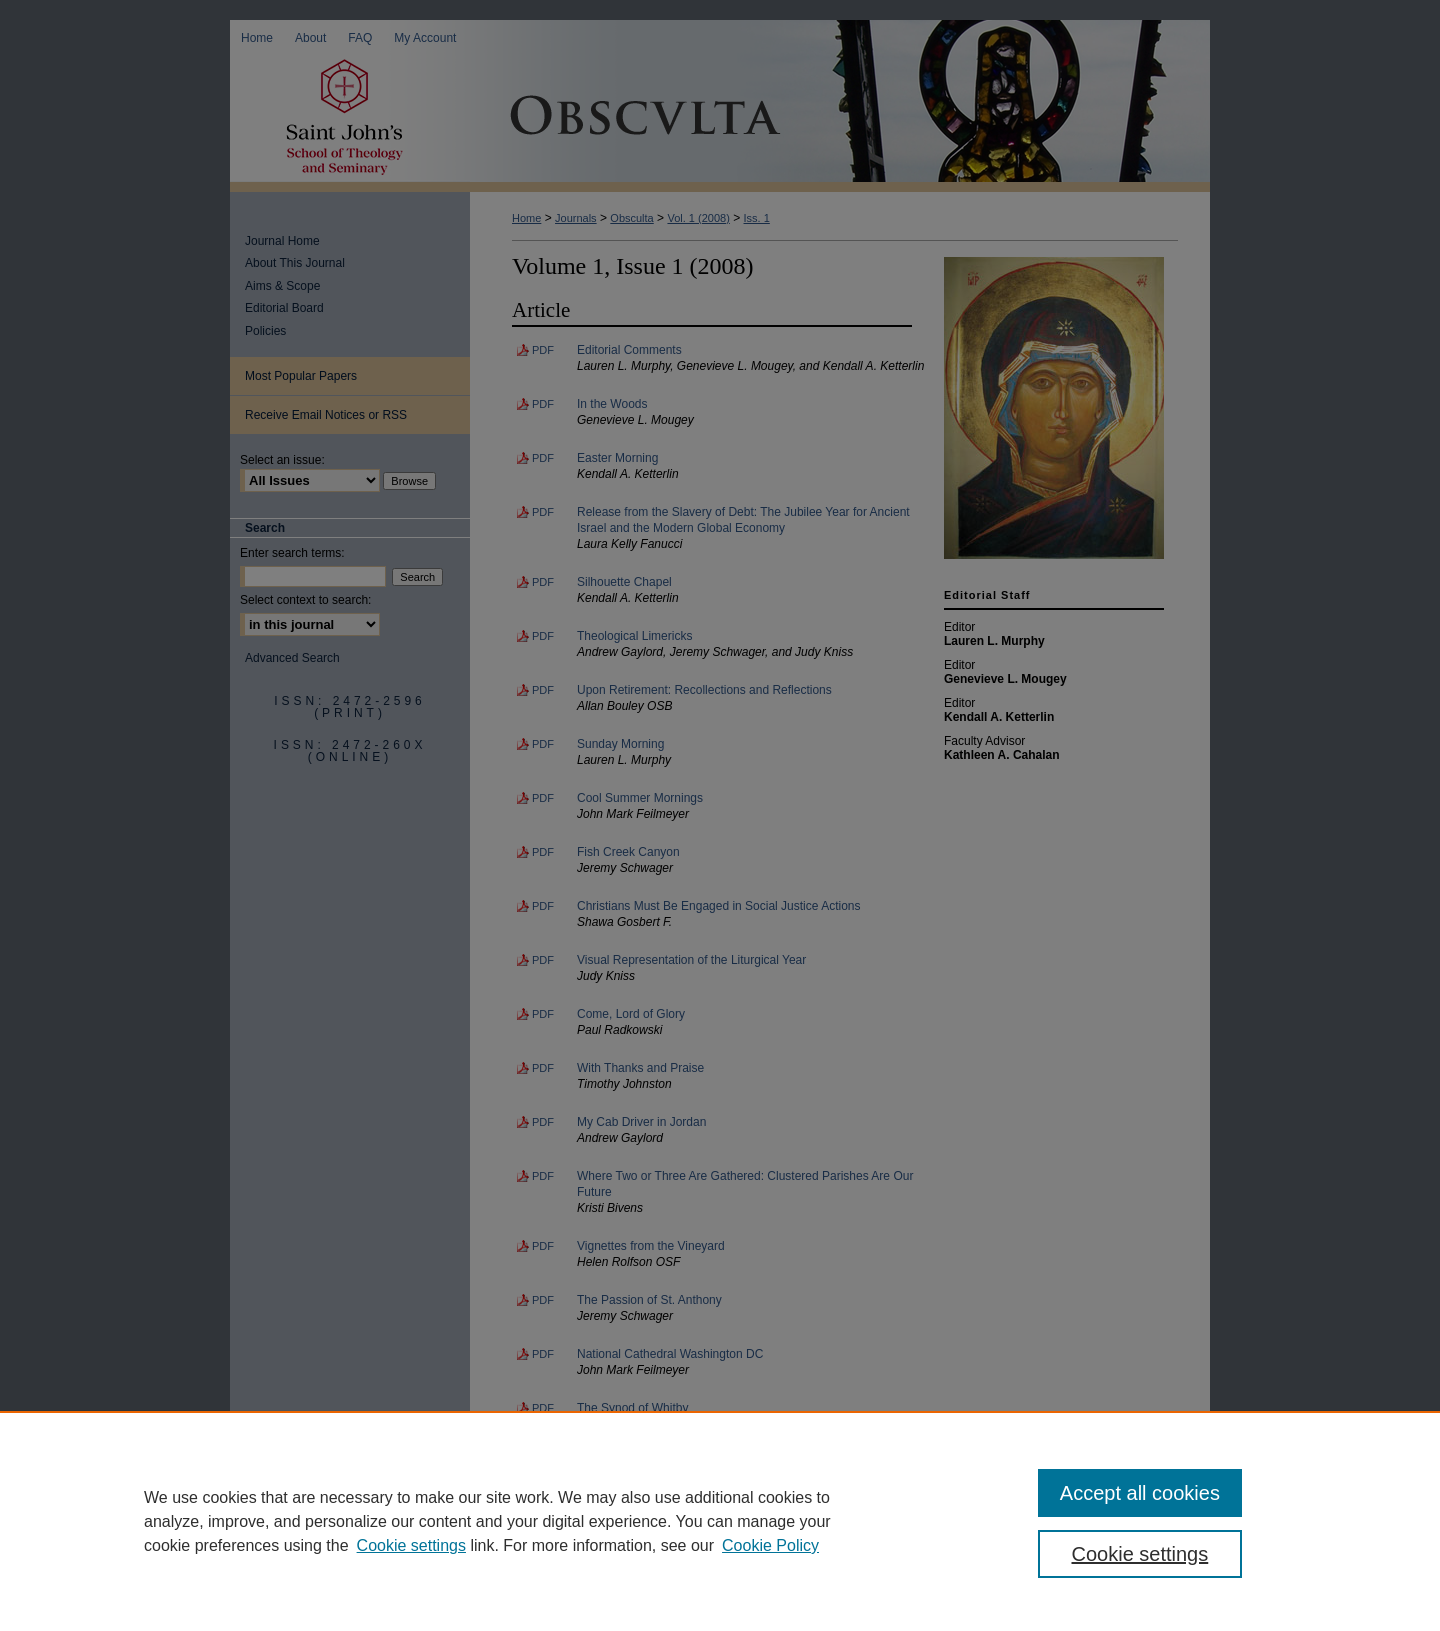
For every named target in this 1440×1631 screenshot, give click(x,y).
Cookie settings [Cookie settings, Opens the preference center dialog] (1140, 1554)
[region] (720, 1521)
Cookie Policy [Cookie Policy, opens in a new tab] (770, 1545)
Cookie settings (411, 1545)
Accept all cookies (1140, 1493)
